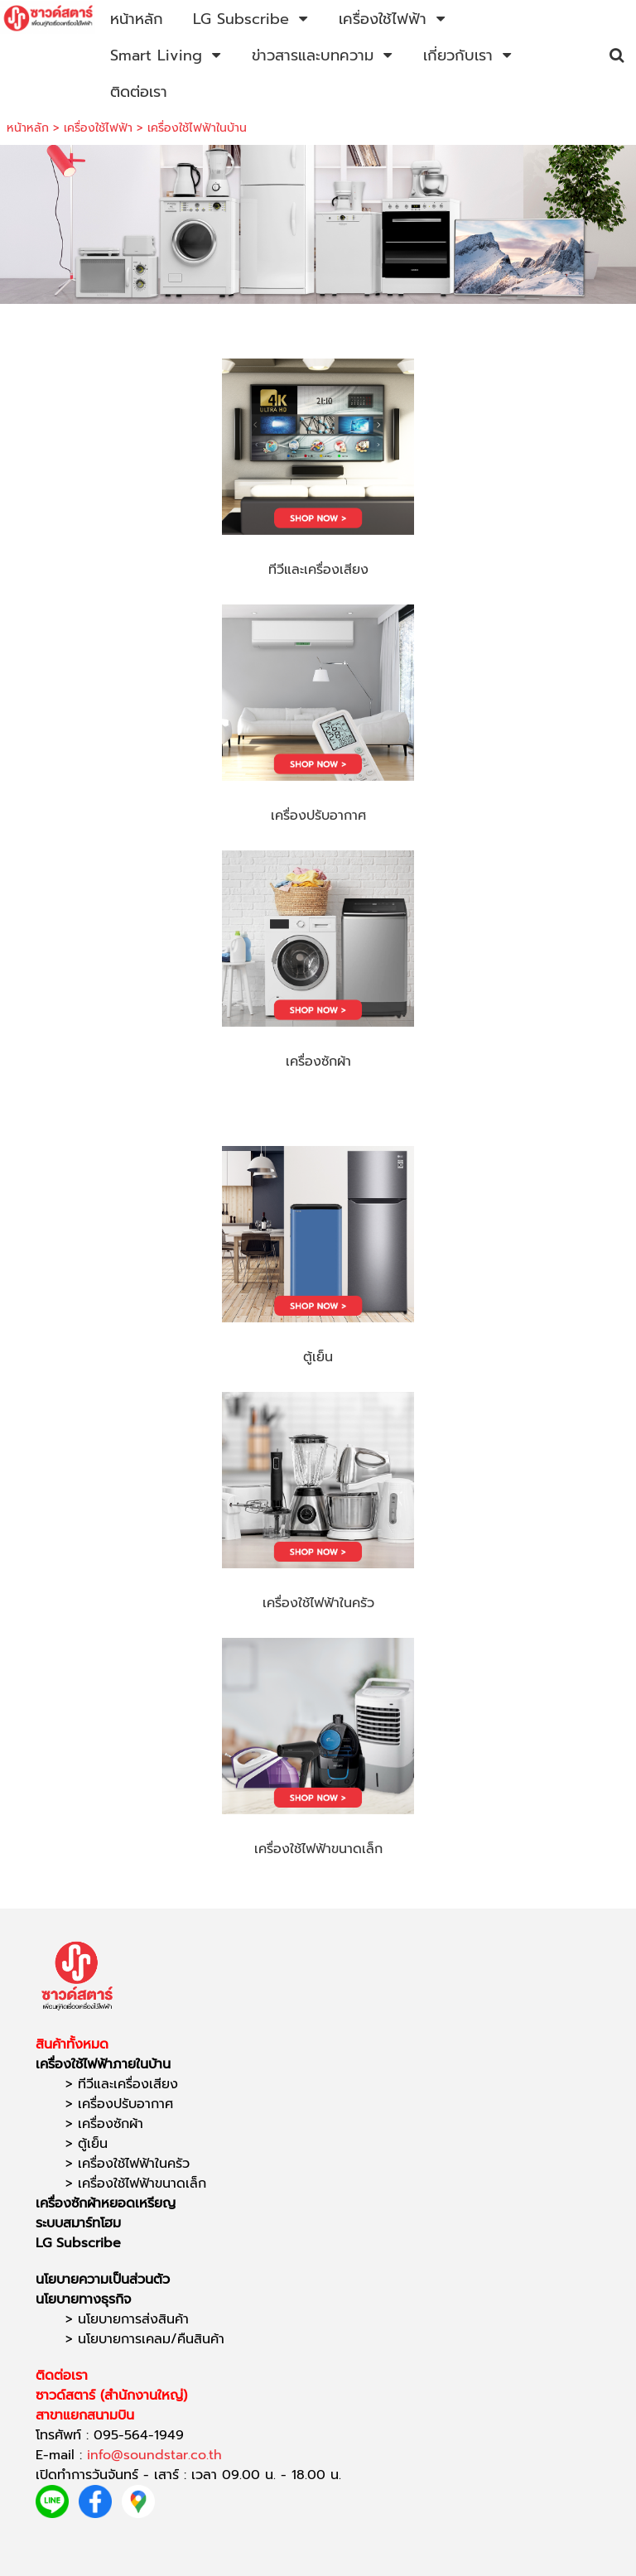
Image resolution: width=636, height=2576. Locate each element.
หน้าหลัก (28, 128)
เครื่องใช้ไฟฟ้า (98, 128)
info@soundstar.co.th (154, 2455)
